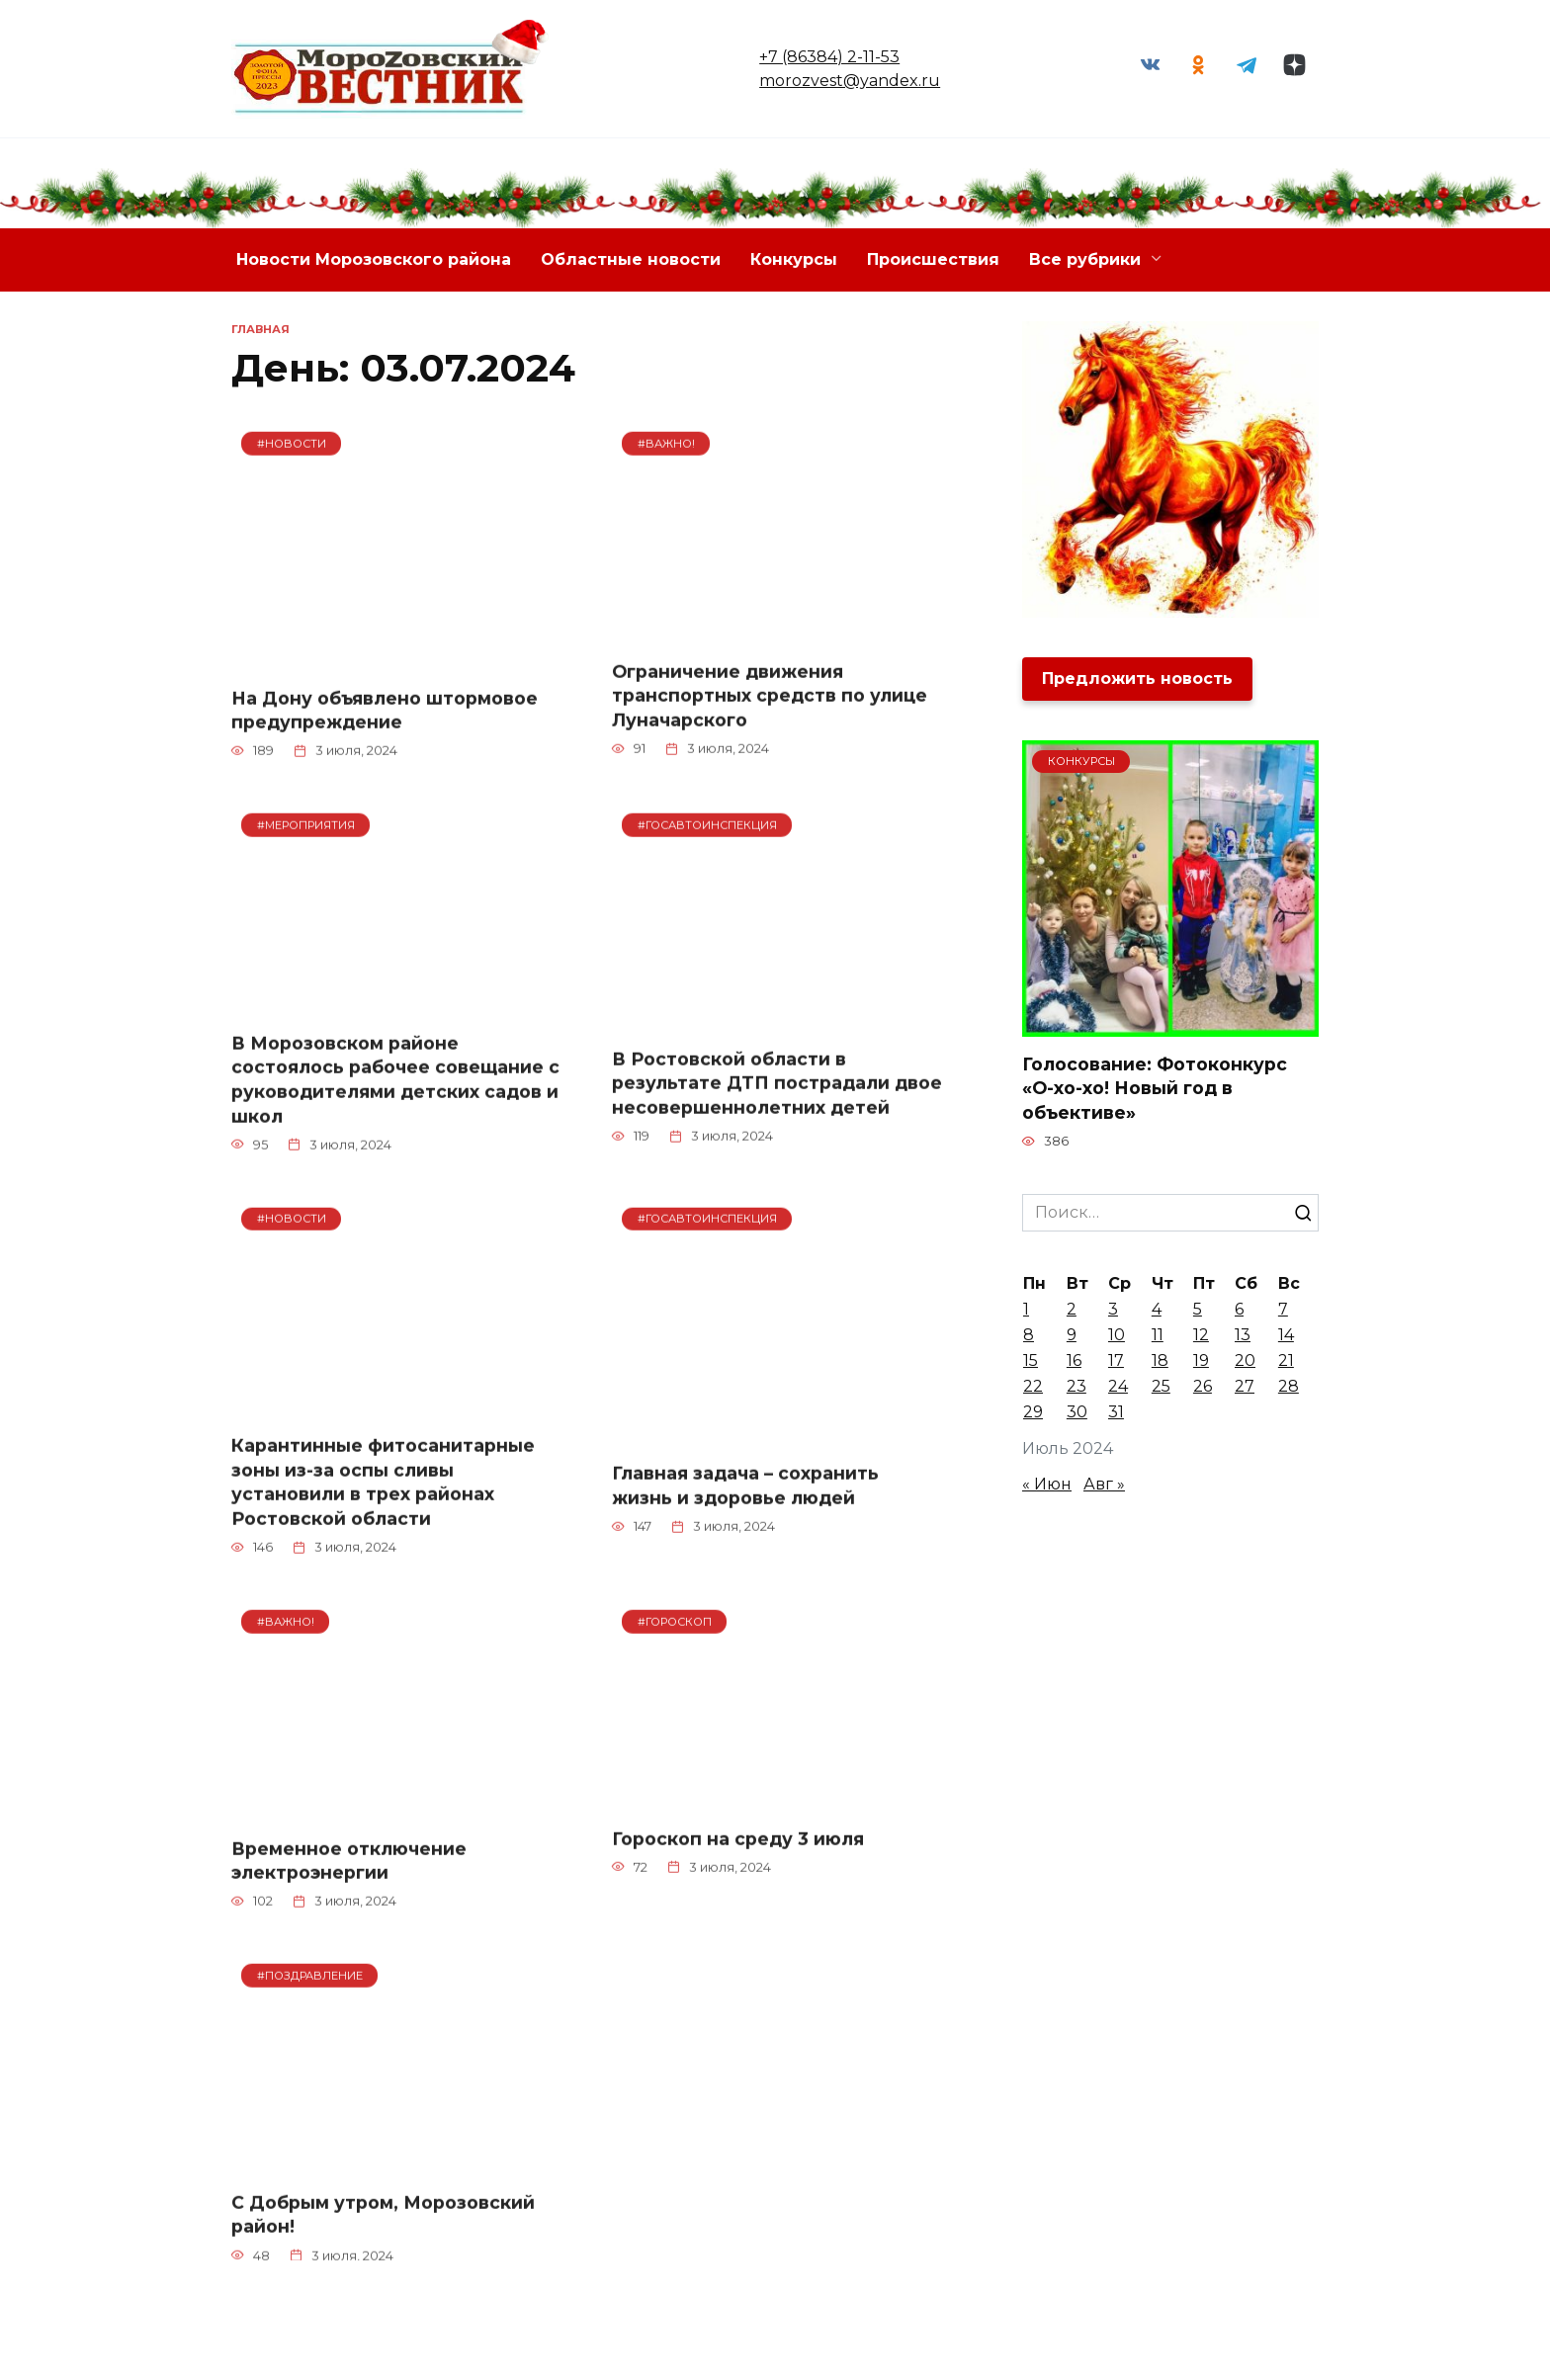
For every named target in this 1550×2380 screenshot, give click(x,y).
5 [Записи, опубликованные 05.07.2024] (1197, 1310)
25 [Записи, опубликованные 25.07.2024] (1161, 1387)
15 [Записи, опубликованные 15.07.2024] (1030, 1361)
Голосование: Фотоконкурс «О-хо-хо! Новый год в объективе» (1154, 1088)
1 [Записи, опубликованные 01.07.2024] (1026, 1310)
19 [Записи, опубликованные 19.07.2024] (1201, 1361)
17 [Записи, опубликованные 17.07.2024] (1116, 1361)
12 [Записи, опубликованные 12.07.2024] (1201, 1335)
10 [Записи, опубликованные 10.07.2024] (1116, 1335)
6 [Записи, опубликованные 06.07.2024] (1239, 1310)
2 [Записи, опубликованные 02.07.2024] (1071, 1310)
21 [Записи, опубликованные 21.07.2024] (1286, 1361)
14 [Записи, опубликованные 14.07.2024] (1286, 1335)
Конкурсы (793, 259)
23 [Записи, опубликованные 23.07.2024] (1076, 1387)
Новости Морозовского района (373, 259)
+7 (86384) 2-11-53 (827, 56)
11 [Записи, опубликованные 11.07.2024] (1157, 1335)
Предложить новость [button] (1137, 678)
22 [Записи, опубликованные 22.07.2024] (1033, 1387)
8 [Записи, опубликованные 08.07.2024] (1028, 1335)
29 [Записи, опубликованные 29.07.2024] (1033, 1412)
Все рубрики (1085, 259)
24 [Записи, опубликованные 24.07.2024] (1118, 1387)
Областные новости (631, 259)
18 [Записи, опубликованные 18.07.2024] (1160, 1361)
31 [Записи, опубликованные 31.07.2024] (1116, 1412)
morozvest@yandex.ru (847, 80)
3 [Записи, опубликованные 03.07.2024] (1113, 1310)
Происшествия (933, 259)
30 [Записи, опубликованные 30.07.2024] (1077, 1412)
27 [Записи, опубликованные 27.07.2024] (1244, 1387)
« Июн (1047, 1485)
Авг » (1104, 1485)
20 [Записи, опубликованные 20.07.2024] (1245, 1361)
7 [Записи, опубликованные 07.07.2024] (1283, 1310)
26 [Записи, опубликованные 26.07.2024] (1202, 1387)
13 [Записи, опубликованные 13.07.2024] (1242, 1335)
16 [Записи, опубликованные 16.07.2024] (1074, 1361)
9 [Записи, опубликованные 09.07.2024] (1071, 1335)
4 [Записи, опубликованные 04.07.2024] (1157, 1310)
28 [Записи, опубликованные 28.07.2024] (1288, 1387)
